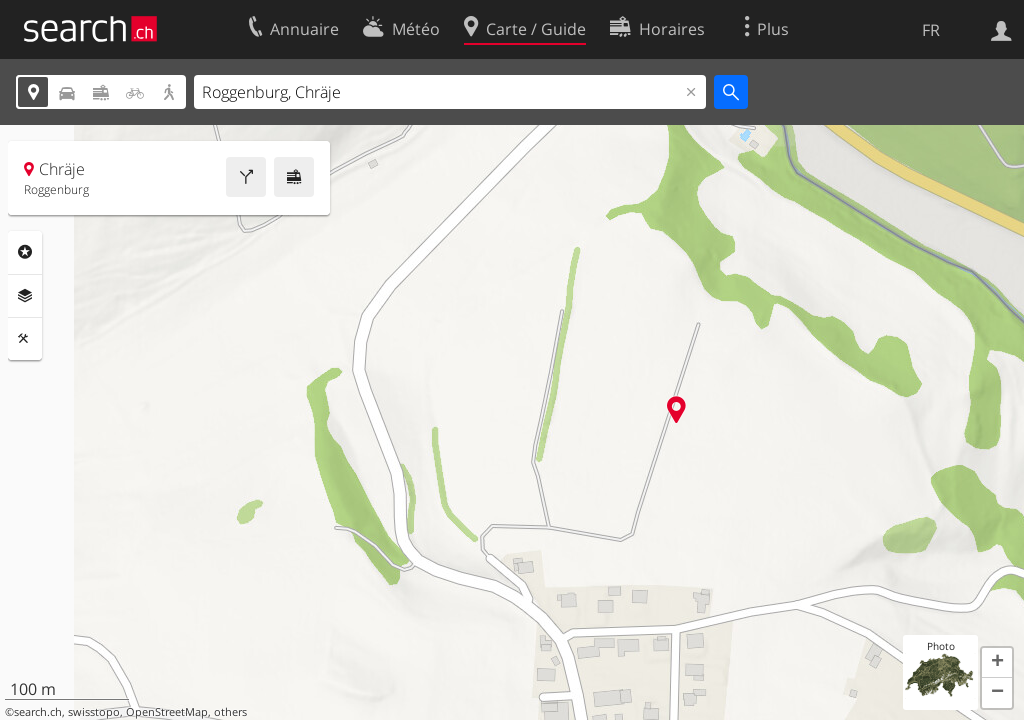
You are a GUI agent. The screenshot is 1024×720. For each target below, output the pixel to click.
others (230, 712)
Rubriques (25, 252)
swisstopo (94, 712)
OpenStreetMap (167, 712)
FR (931, 30)
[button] (997, 663)
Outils (25, 339)
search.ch (38, 712)
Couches (25, 296)
